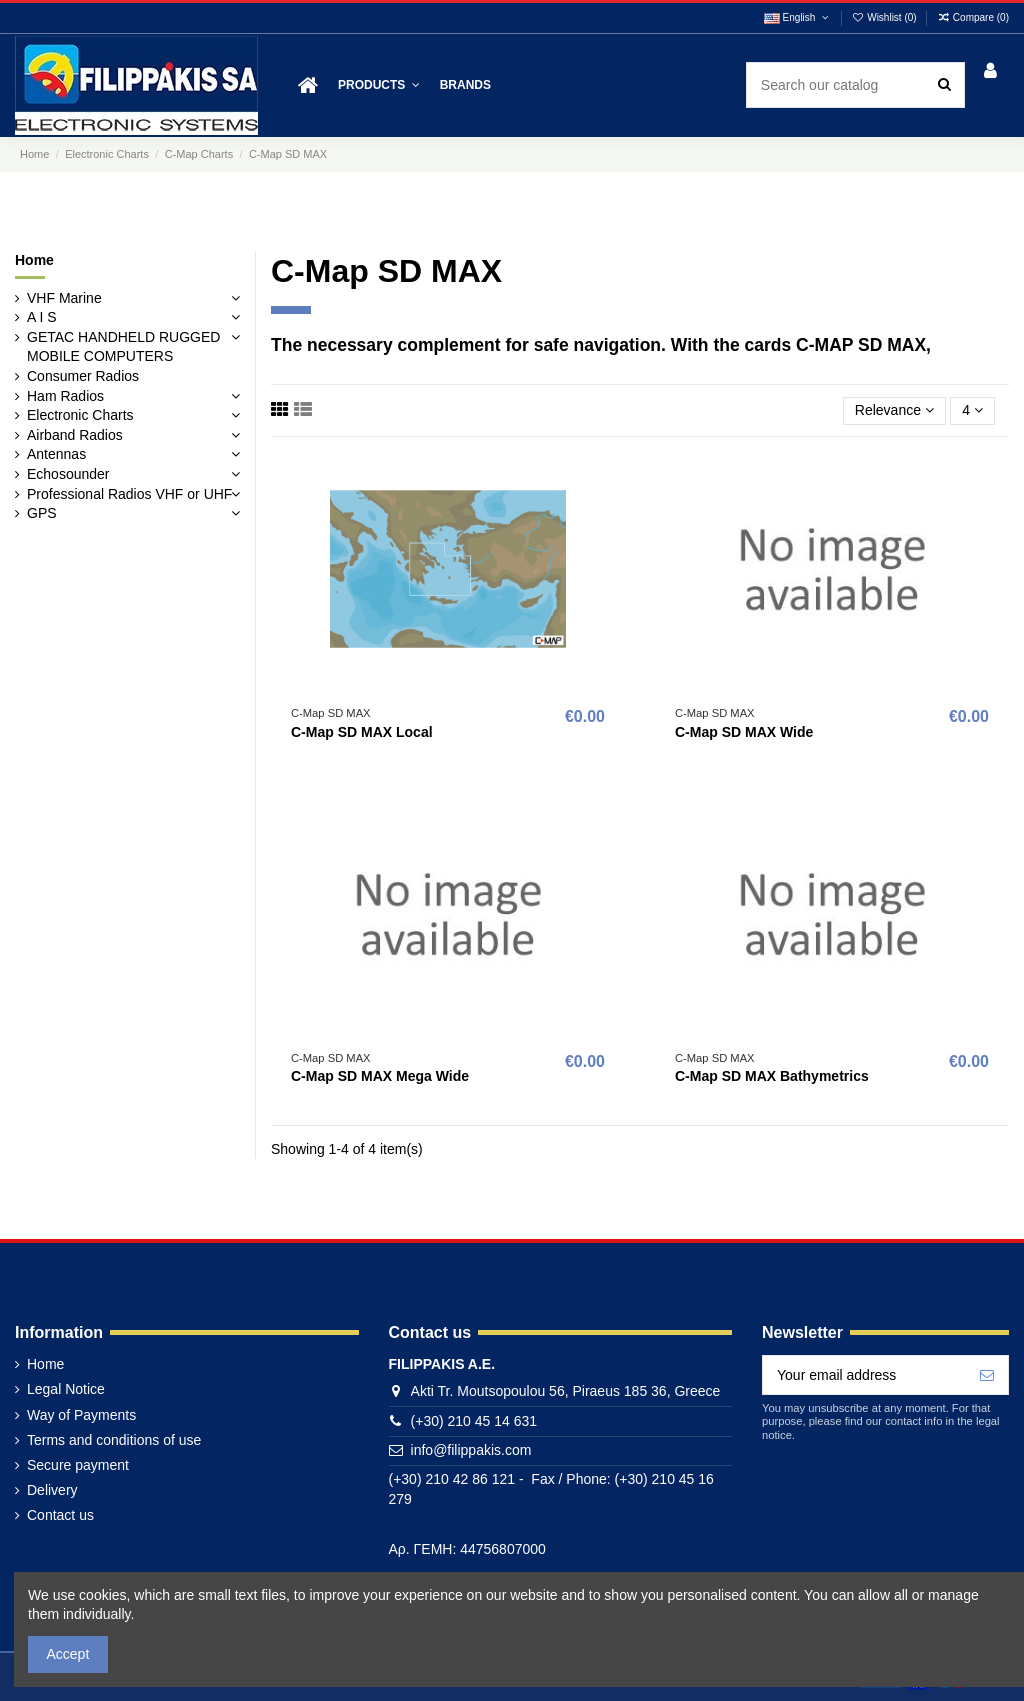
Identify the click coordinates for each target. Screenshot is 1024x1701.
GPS (42, 513)
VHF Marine (64, 298)
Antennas (56, 454)
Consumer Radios (83, 376)
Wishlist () (886, 17)
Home (34, 260)
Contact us (60, 1515)
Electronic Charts (80, 415)
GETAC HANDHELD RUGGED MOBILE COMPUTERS (123, 347)
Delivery (52, 1490)
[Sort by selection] (894, 411)
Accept (68, 1654)
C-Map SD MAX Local (362, 732)
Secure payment (78, 1465)
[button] (379, 85)
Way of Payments (81, 1415)
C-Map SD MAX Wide (744, 732)
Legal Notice (66, 1389)
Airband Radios (75, 435)
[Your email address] (864, 1375)
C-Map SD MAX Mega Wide (380, 1076)
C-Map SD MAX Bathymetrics (772, 1076)
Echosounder (68, 474)
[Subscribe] (987, 1375)
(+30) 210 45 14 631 (474, 1421)
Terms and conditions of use (114, 1440)
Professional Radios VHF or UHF (129, 494)
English (797, 17)
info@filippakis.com (471, 1450)
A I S (42, 317)
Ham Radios (65, 396)
